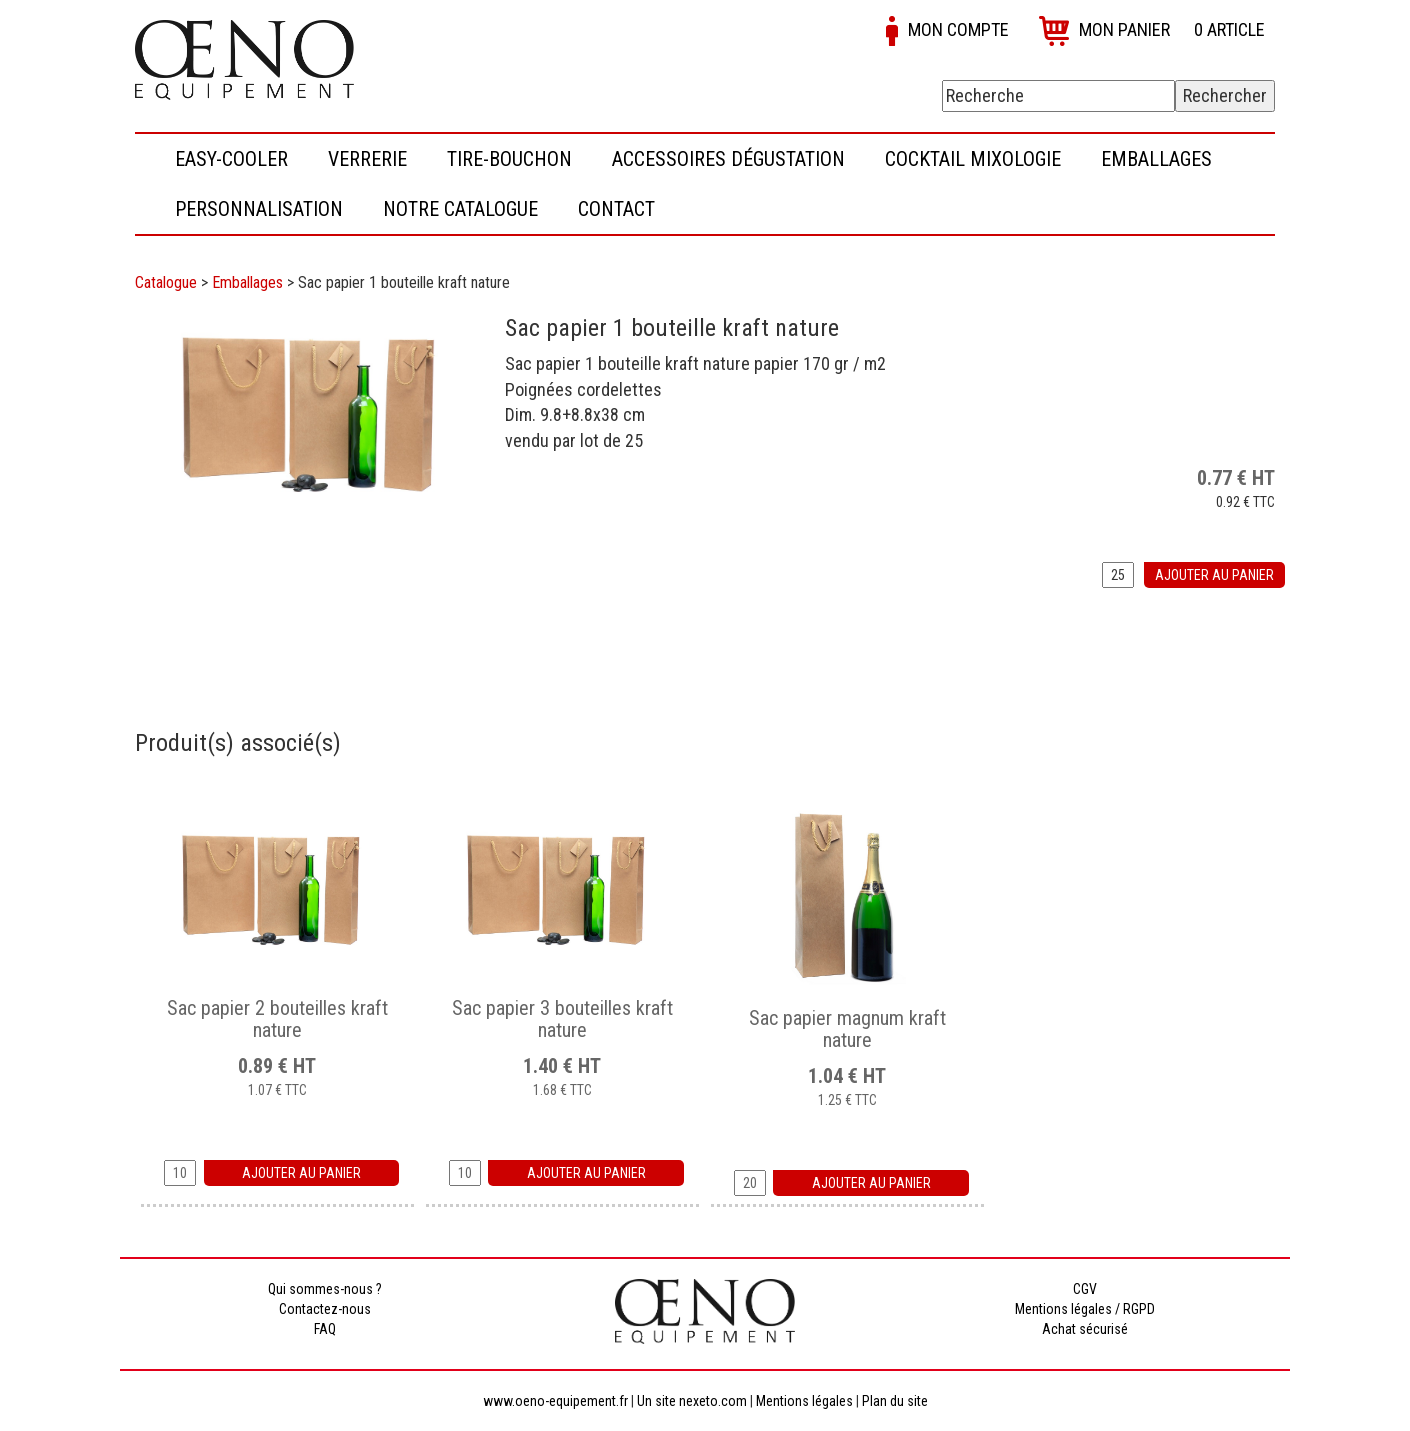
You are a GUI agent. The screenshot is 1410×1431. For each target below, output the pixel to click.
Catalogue (166, 282)
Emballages (247, 282)
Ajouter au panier (1214, 575)
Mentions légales (804, 1401)
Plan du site (895, 1401)
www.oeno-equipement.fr (555, 1401)
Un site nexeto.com (692, 1401)
